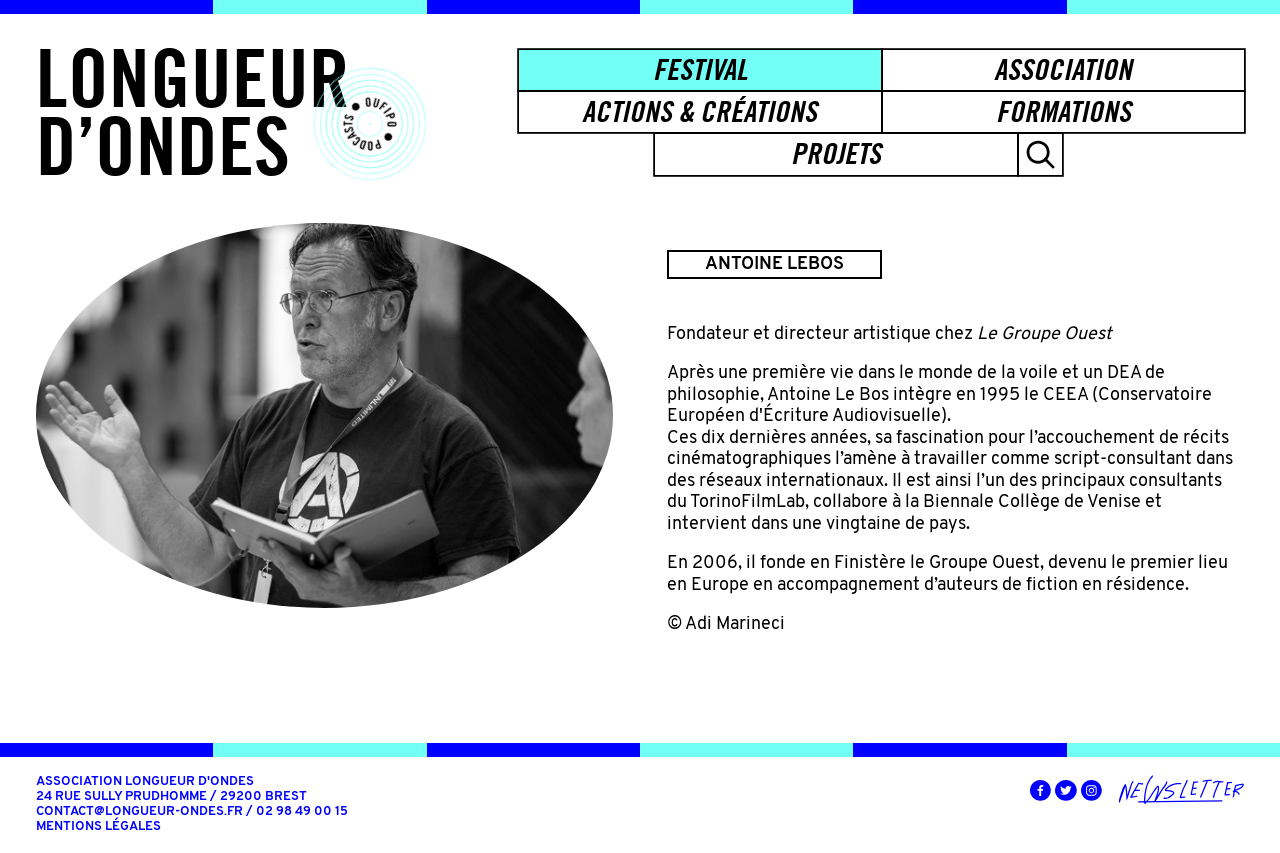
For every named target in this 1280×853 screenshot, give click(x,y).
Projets (836, 153)
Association (1063, 69)
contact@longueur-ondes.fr (139, 812)
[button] (1040, 154)
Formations (1063, 111)
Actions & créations (699, 111)
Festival (700, 69)
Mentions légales (98, 827)
